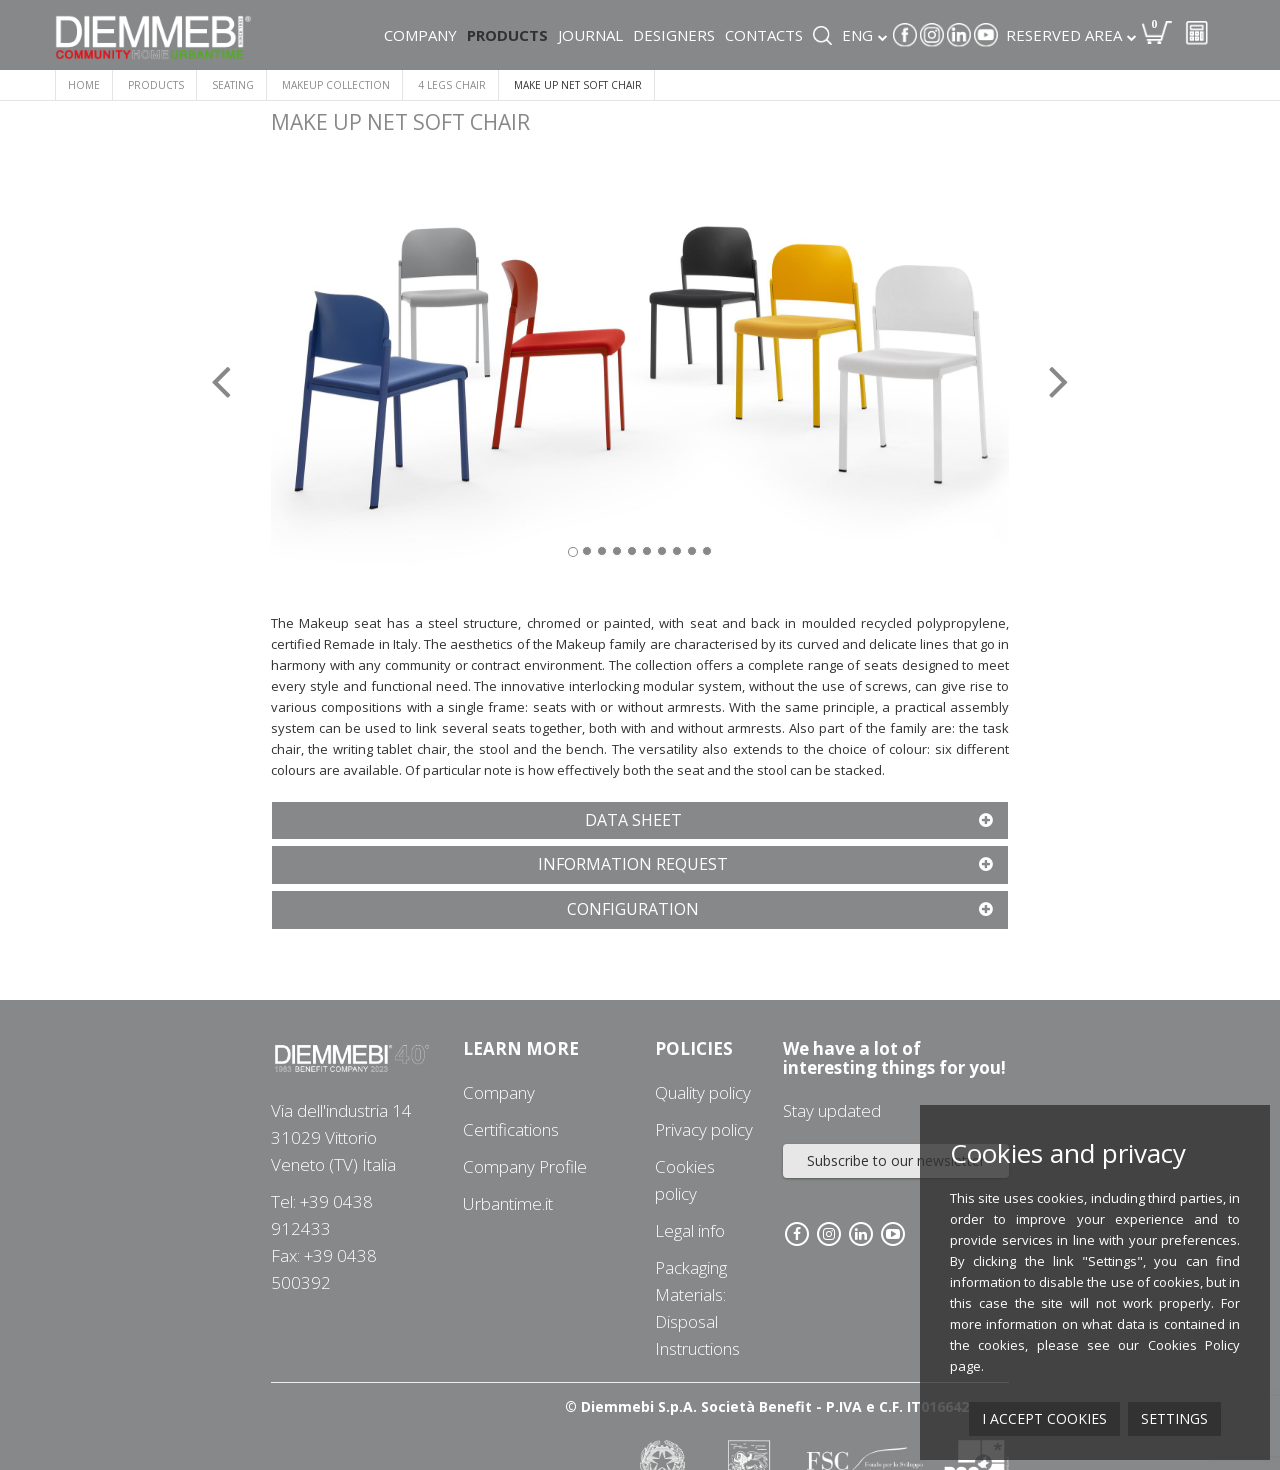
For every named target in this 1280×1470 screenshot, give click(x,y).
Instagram (932, 35)
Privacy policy (704, 1129)
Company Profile (525, 1166)
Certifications (511, 1129)
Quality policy (703, 1092)
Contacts (764, 35)
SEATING (233, 85)
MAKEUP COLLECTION (336, 85)
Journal (590, 35)
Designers (674, 35)
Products (507, 35)
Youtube (986, 35)
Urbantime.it (508, 1203)
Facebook (905, 35)
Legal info (690, 1230)
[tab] (640, 821)
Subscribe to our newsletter (896, 1160)
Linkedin (959, 35)
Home (84, 85)
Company (420, 35)
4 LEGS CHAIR (452, 85)
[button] (326, 368)
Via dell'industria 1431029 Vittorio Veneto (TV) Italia (341, 1137)
